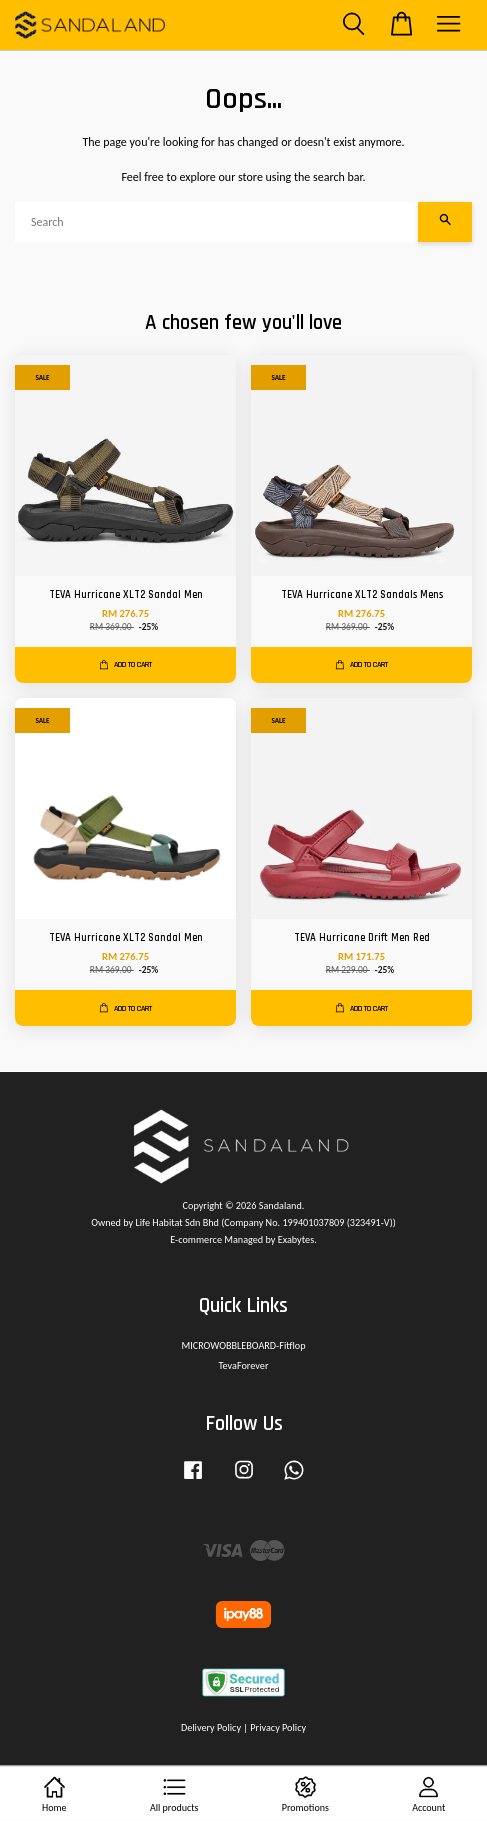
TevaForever (244, 1365)
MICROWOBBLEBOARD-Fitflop (243, 1345)
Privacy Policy (278, 1727)
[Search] (216, 222)
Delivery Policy (211, 1727)
